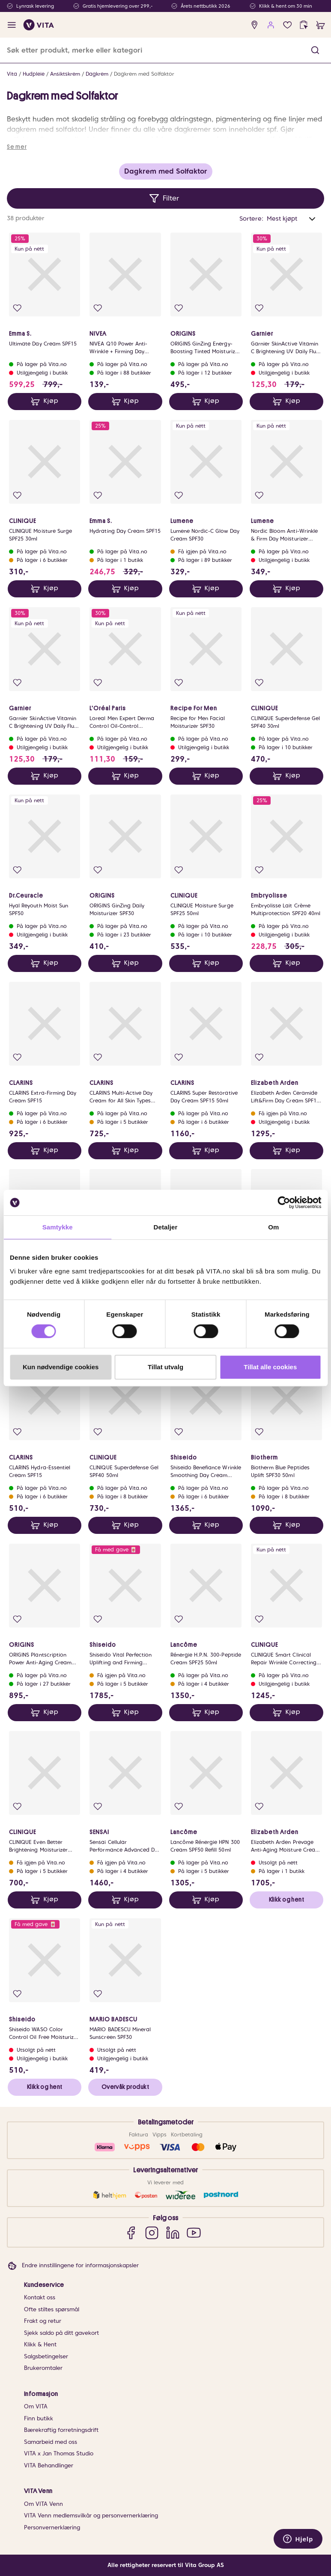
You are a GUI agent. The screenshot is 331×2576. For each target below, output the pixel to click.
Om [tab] (273, 1227)
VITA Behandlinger (48, 2465)
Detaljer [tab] (166, 1227)
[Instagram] (152, 2232)
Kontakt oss (39, 2297)
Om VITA (36, 2406)
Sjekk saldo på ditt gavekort (61, 2333)
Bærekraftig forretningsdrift (61, 2430)
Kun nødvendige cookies (61, 1367)
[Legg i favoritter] (17, 308)
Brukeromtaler (43, 2368)
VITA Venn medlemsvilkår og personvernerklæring (91, 2515)
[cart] (320, 25)
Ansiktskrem (65, 74)
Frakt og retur (42, 2321)
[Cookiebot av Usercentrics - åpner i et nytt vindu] (283, 1202)
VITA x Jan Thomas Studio (58, 2453)
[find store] (254, 25)
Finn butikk (38, 2418)
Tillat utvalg (165, 1367)
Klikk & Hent (40, 2344)
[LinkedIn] (173, 2232)
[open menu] (11, 25)
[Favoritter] (287, 25)
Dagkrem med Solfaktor (144, 74)
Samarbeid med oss (50, 2442)
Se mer (17, 147)
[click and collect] (303, 25)
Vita (12, 74)
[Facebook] (131, 2232)
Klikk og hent (286, 1899)
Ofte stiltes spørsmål (51, 2309)
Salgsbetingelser (46, 2356)
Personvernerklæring (52, 2527)
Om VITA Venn (43, 2504)
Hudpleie (34, 74)
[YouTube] (194, 2232)
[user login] (270, 25)
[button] (315, 50)
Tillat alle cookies (270, 1367)
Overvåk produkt (125, 2087)
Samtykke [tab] (57, 1227)
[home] (38, 24)
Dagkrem (97, 74)
